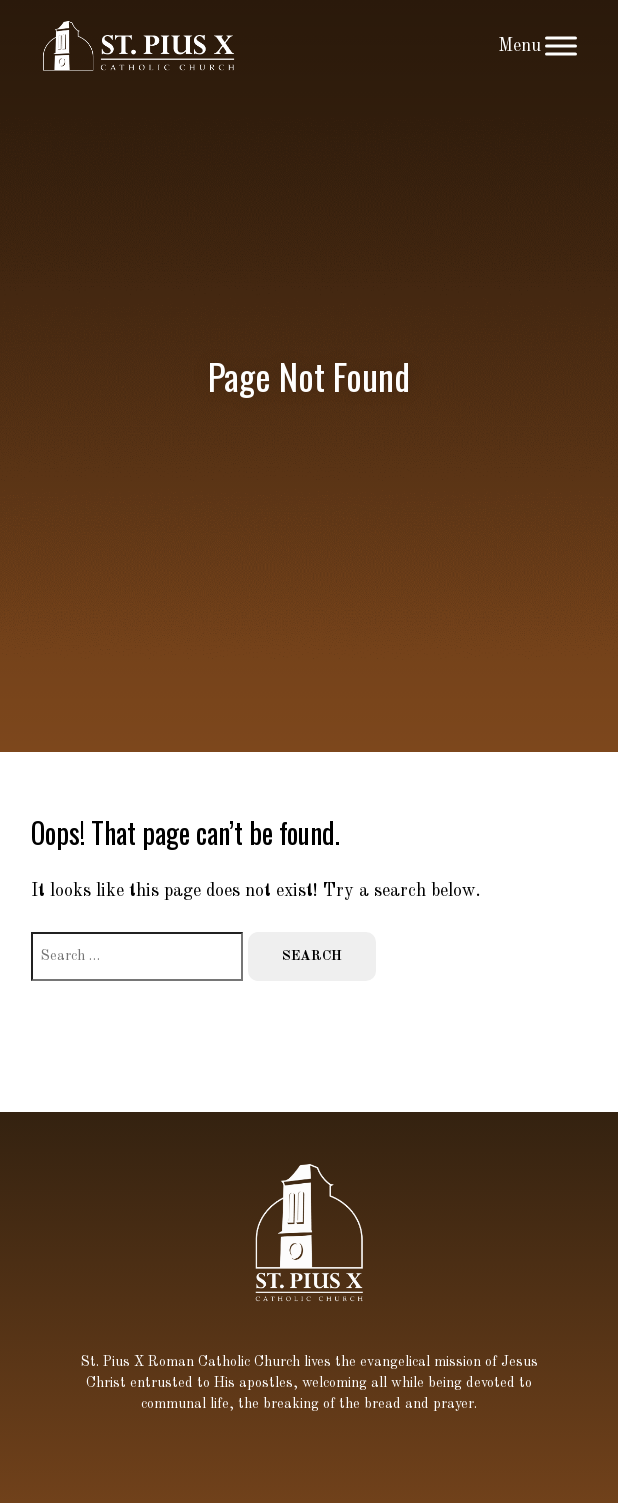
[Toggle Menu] (561, 45)
